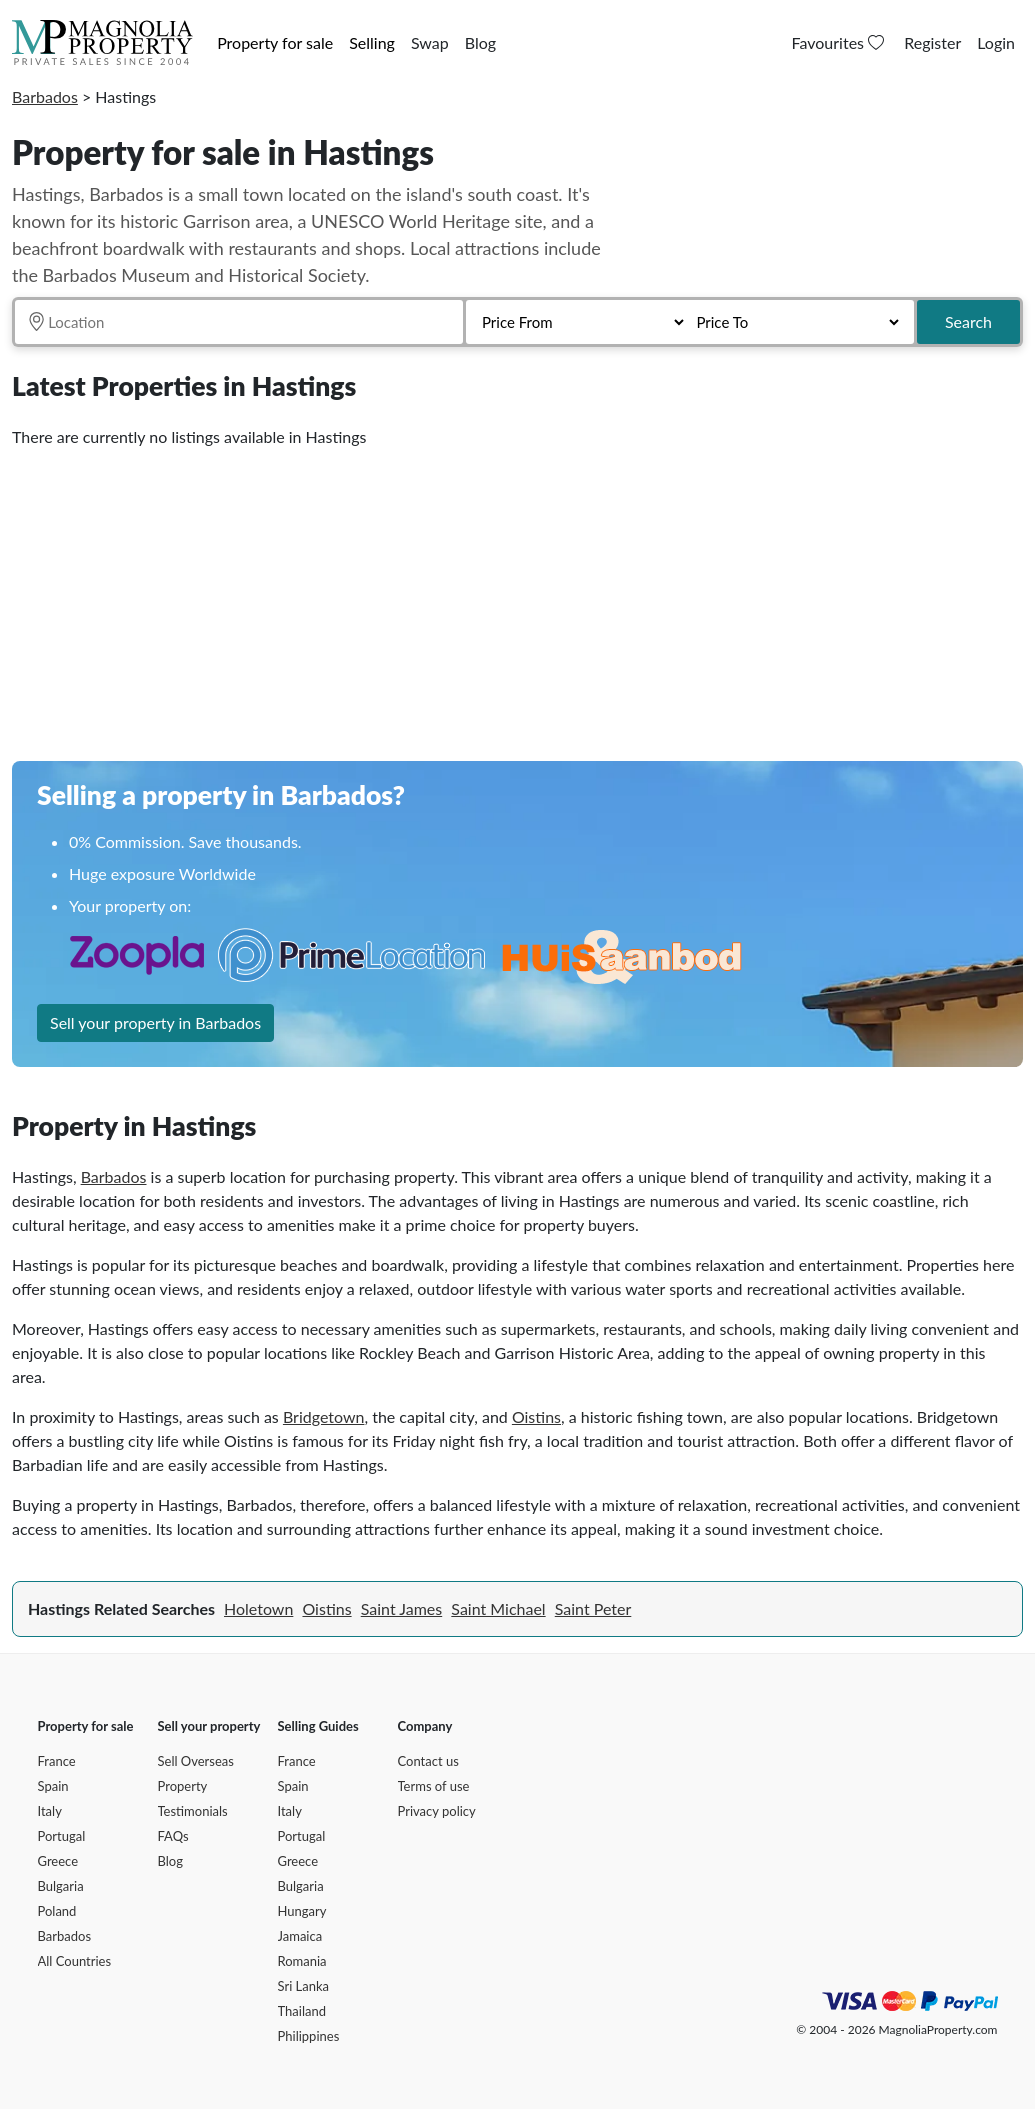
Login (996, 42)
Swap (430, 42)
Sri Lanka (304, 1986)
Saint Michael (498, 1608)
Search (968, 321)
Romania (302, 1961)
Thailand (302, 2011)
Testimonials (193, 1811)
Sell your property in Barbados (155, 1022)
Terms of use (434, 1786)
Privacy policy (437, 1811)
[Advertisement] (517, 597)
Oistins (536, 1416)
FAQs (173, 1836)
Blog (480, 42)
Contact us (428, 1761)
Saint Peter (593, 1608)
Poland (57, 1911)
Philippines (309, 2036)
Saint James (401, 1608)
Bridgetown (324, 1416)
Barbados (45, 96)
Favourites (840, 42)
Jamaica (300, 1936)
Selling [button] (372, 42)
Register (932, 42)
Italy (50, 1811)
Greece (58, 1861)
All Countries (75, 1961)
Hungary (302, 1911)
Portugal (62, 1836)
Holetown (258, 1608)
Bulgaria (61, 1886)
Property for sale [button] (275, 42)
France (57, 1761)
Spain (53, 1786)
